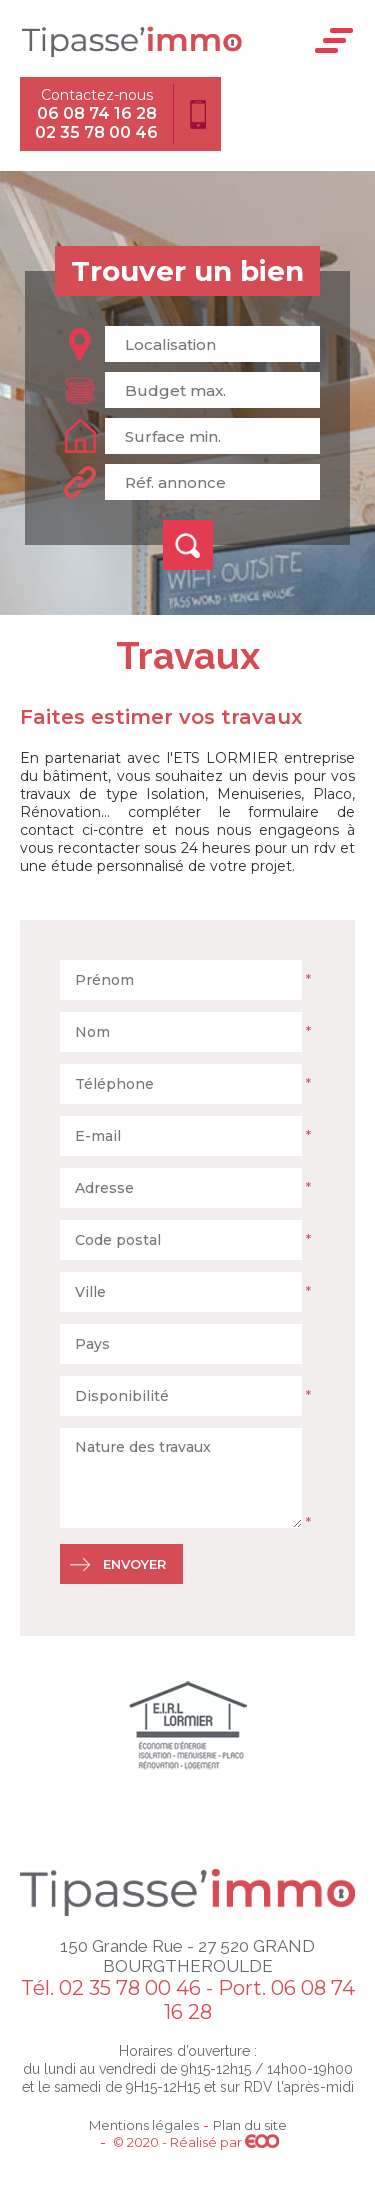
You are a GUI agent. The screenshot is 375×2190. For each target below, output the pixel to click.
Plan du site (250, 2125)
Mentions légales (144, 2125)
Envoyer (134, 1564)
